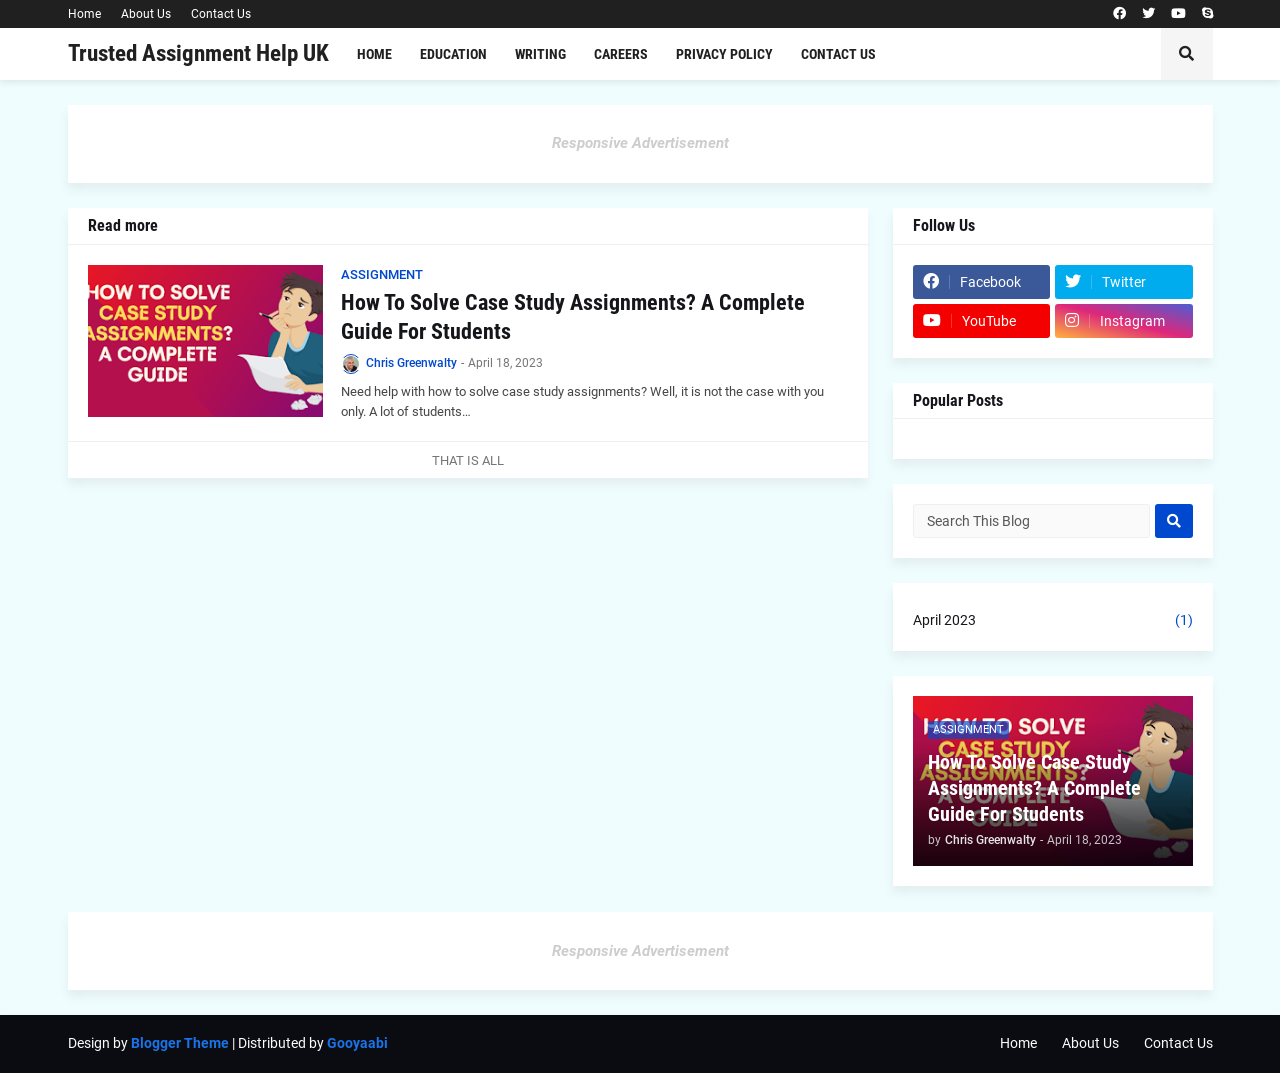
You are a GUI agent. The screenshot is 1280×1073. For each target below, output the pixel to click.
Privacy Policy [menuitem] (724, 54)
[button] (1187, 54)
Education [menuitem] (453, 54)
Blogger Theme (180, 1043)
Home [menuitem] (374, 54)
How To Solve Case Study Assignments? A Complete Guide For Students (573, 317)
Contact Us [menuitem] (838, 54)
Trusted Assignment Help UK (198, 53)
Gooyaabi (357, 1043)
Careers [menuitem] (621, 54)
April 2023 (1053, 621)
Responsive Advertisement (640, 143)
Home (84, 14)
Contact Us (221, 14)
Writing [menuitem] (540, 54)
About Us (146, 14)
